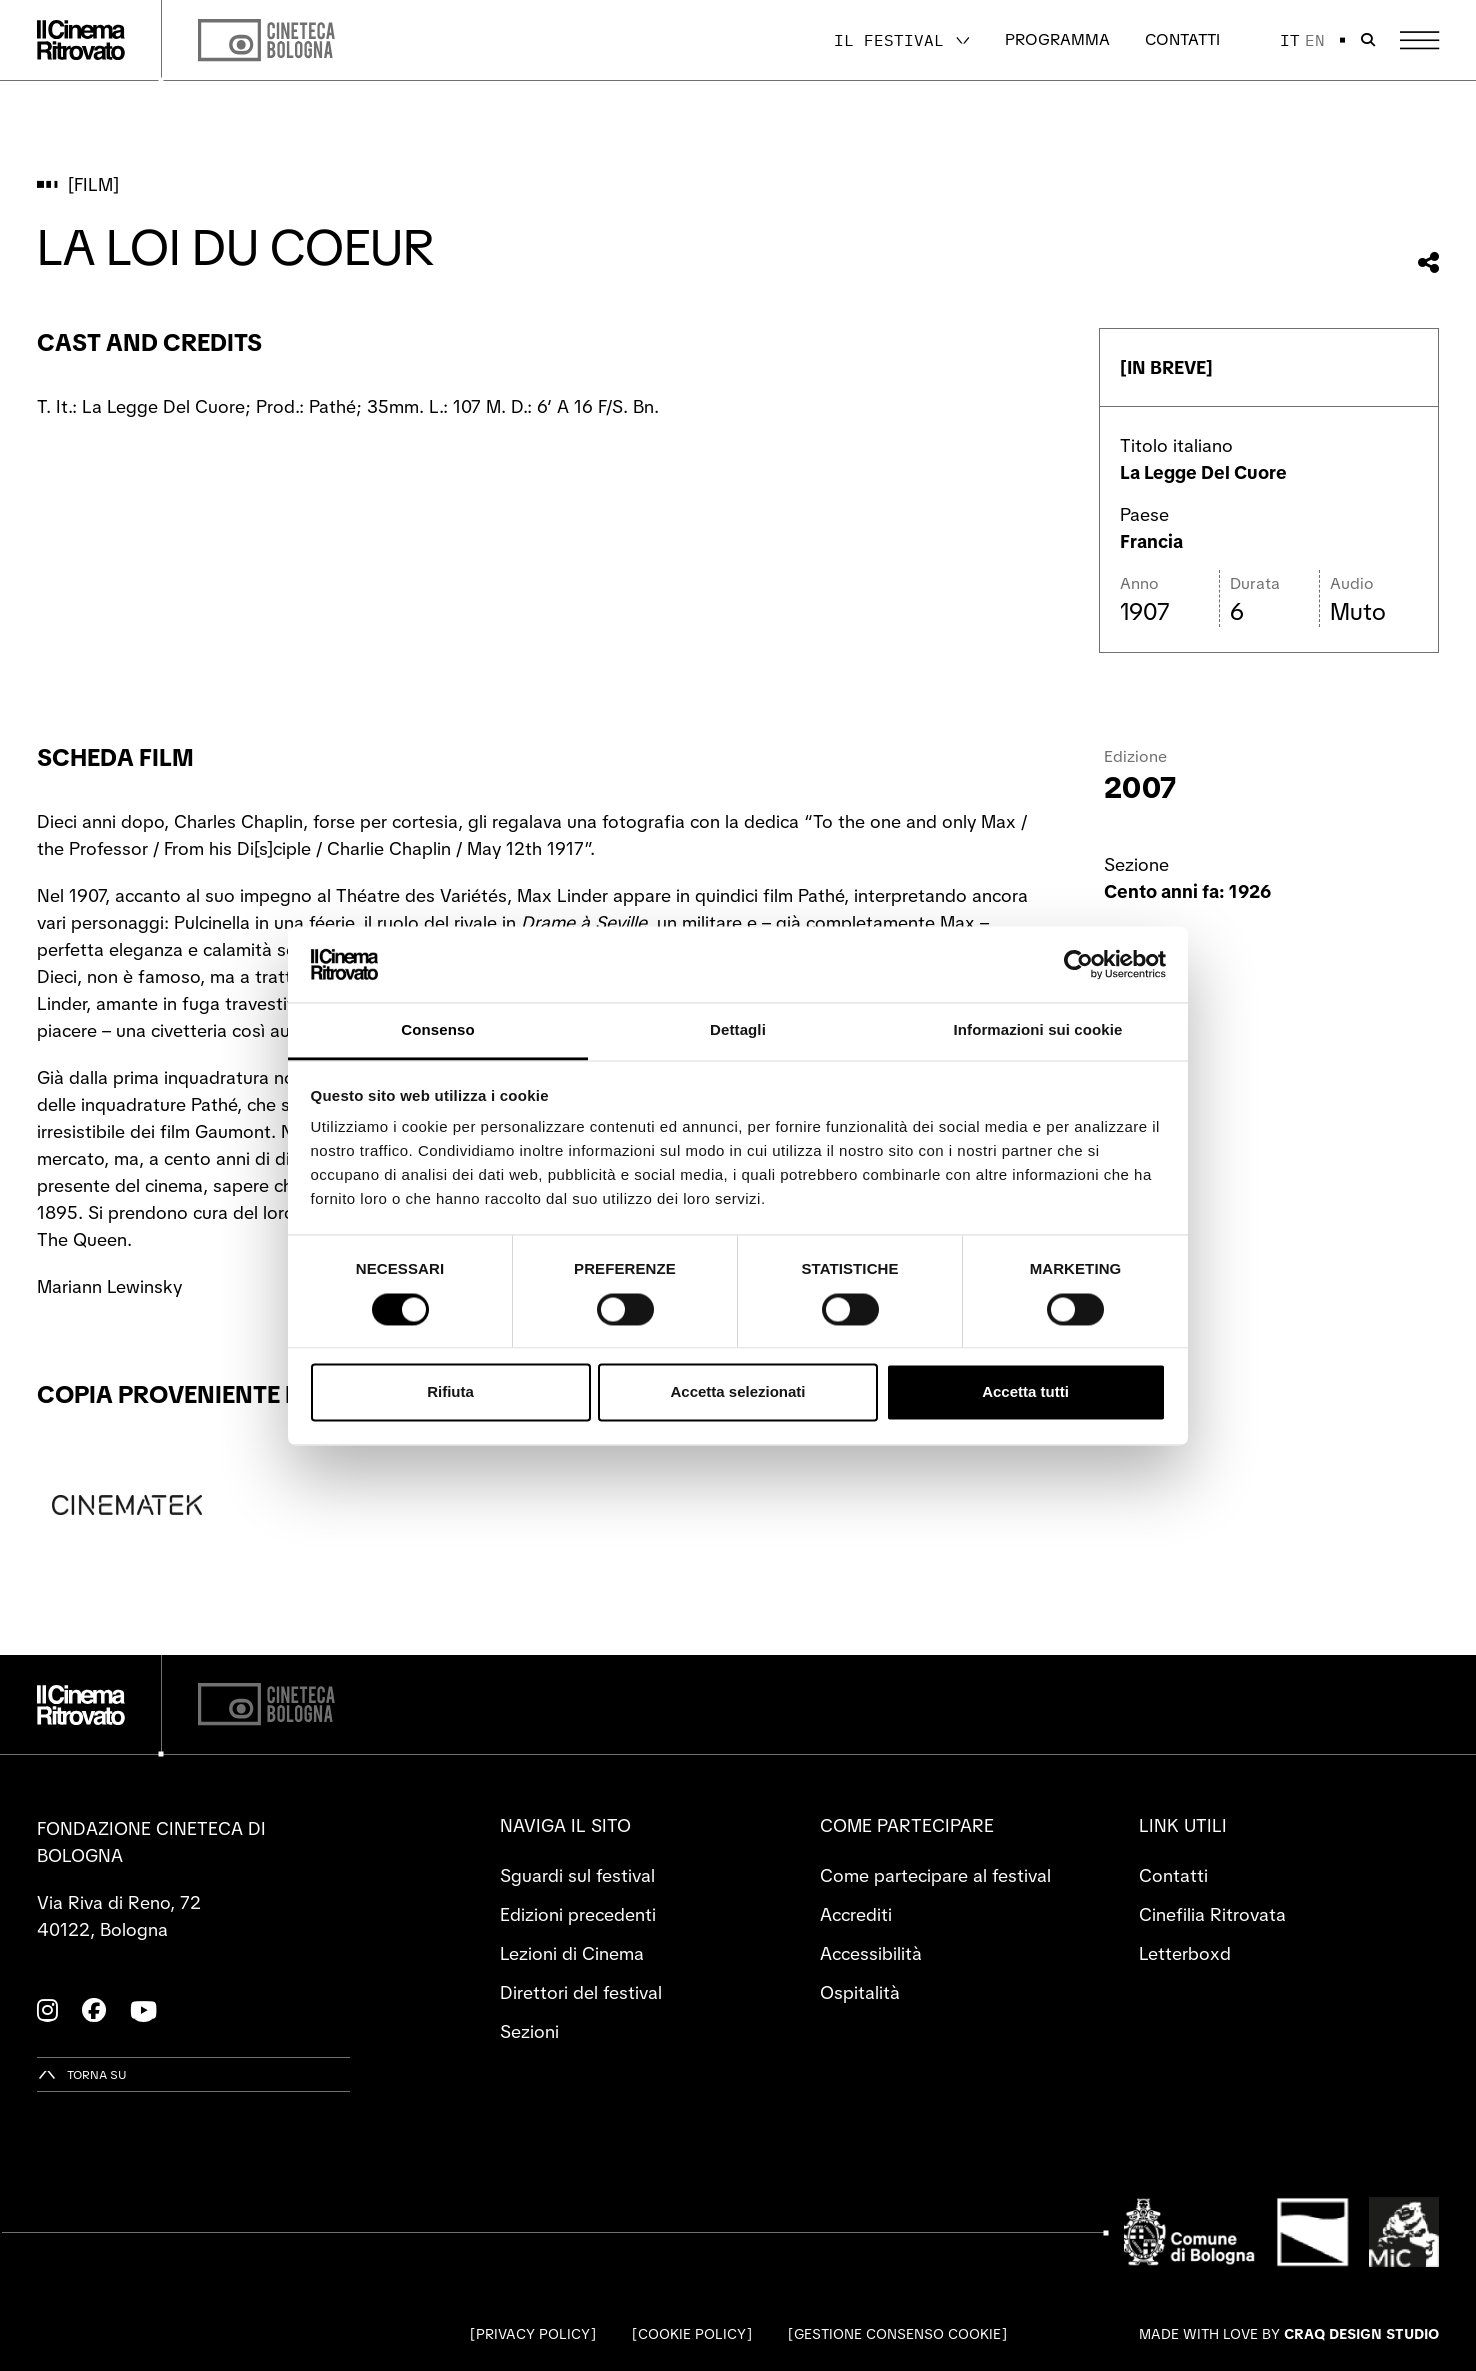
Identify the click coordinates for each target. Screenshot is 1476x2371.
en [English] (1315, 40)
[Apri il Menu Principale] (1419, 40)
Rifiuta (450, 1392)
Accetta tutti (1025, 1392)
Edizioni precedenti (578, 1914)
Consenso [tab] (437, 1030)
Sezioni (529, 2031)
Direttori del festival (581, 1992)
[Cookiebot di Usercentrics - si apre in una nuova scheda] (1078, 964)
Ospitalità (860, 1992)
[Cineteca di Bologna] (266, 1704)
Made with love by (1289, 2334)
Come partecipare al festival (935, 1875)
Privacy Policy (533, 2334)
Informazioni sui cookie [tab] (1038, 1030)
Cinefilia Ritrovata (1212, 1914)
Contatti (1182, 39)
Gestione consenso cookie (897, 2334)
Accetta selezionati (737, 1392)
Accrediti (856, 1914)
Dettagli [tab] (738, 1030)
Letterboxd (1185, 1953)
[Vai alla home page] (81, 40)
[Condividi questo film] (1428, 262)
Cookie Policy (692, 2334)
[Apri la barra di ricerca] (1368, 40)
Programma (1057, 39)
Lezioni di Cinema (572, 1953)
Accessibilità (871, 1953)
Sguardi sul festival (577, 1875)
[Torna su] (82, 2074)
